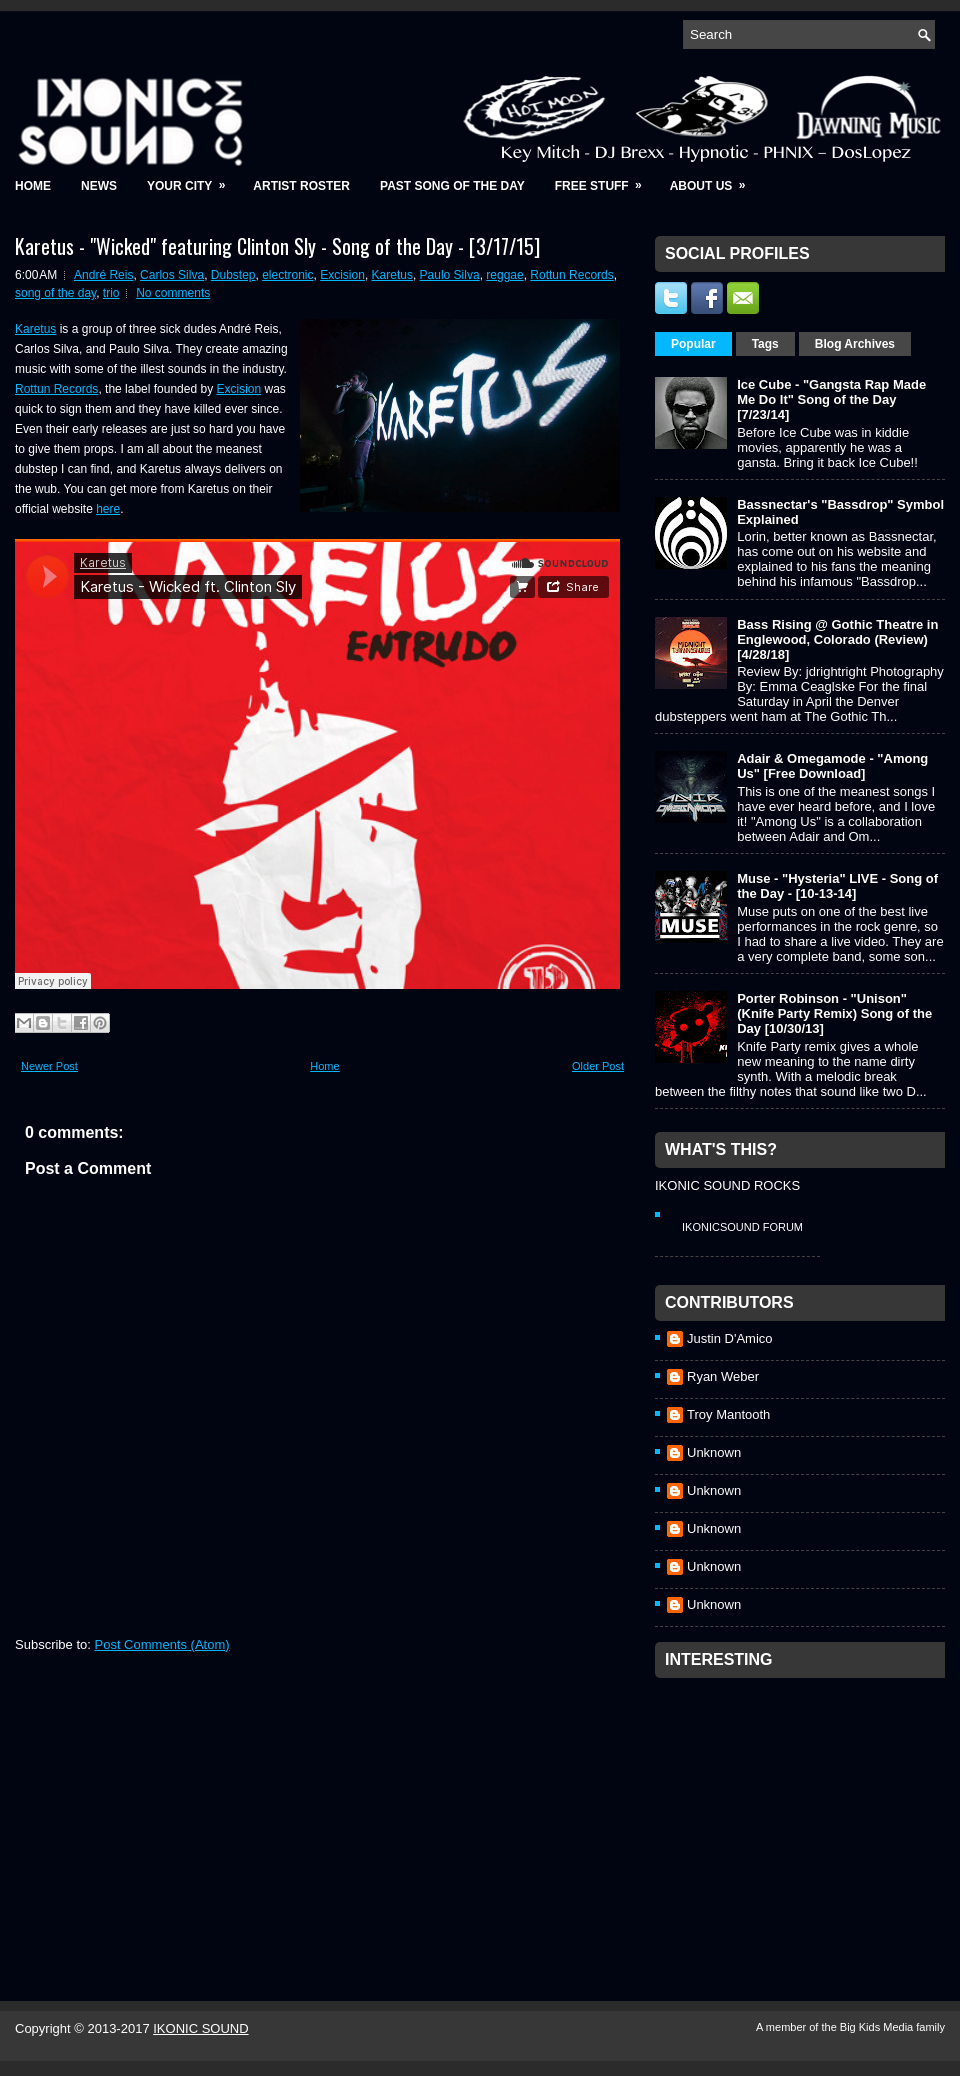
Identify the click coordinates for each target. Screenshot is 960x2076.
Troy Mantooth (728, 1414)
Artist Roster (301, 186)
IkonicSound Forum (742, 1227)
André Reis (103, 275)
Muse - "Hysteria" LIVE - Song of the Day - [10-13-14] (837, 886)
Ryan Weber (723, 1376)
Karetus (392, 275)
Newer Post (49, 1066)
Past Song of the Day (452, 186)
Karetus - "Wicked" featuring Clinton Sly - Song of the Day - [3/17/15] (277, 246)
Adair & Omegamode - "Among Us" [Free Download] (832, 766)
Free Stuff (605, 179)
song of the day (55, 293)
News (99, 186)
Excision (342, 275)
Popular (693, 344)
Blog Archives (855, 344)
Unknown (714, 1452)
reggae (504, 275)
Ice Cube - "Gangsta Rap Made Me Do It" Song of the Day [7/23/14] (831, 399)
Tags (765, 344)
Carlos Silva (172, 275)
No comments (173, 293)
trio (111, 293)
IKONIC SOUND (200, 2028)
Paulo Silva (450, 275)
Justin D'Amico (730, 1338)
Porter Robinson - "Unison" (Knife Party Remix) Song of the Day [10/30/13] (834, 1013)
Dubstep (233, 275)
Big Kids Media (878, 2027)
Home (33, 186)
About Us (714, 179)
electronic (287, 275)
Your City (192, 179)
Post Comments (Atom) (162, 1644)
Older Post (598, 1066)
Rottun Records (571, 275)
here (108, 509)
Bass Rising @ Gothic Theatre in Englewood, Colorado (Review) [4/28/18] (837, 639)
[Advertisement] (805, 1813)
